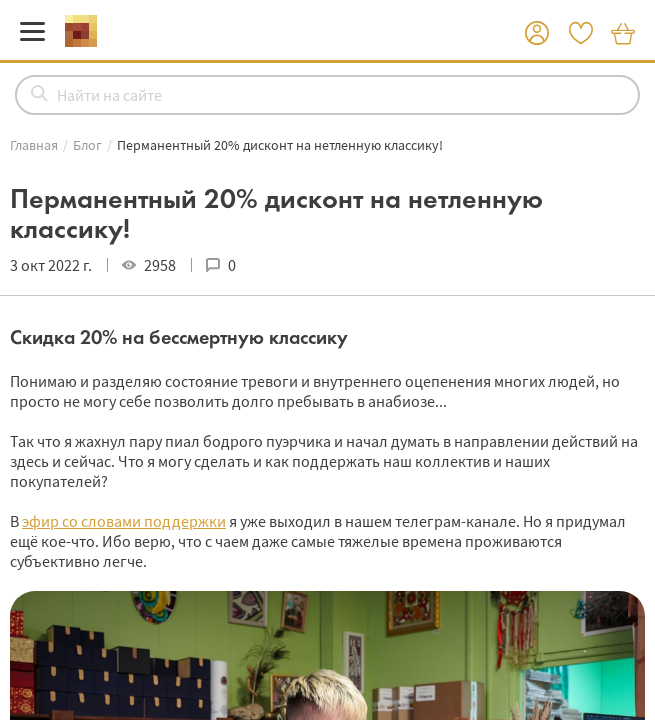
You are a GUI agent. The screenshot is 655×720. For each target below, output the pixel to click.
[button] (537, 34)
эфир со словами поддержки (124, 521)
